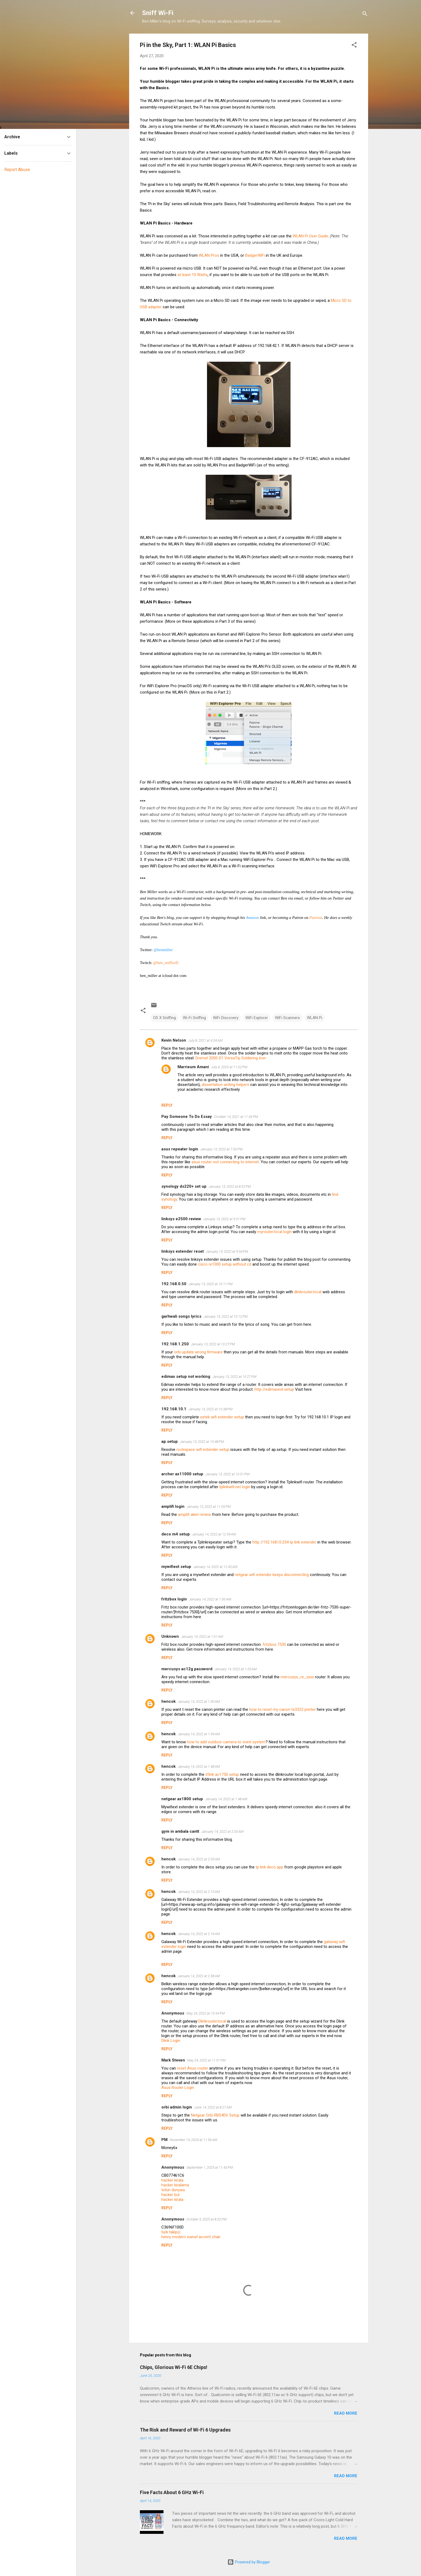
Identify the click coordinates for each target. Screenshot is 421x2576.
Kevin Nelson (173, 1040)
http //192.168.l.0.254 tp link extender (284, 1542)
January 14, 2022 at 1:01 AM (202, 1637)
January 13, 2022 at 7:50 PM (221, 1149)
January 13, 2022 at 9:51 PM (224, 1219)
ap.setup (169, 1441)
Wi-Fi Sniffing (194, 1017)
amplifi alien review (194, 1514)
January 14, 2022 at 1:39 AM (199, 1734)
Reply (166, 1105)
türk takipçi (170, 2232)
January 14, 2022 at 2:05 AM (199, 1859)
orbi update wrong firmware (198, 1352)
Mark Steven (173, 2060)
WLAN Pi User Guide (310, 236)
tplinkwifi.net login (234, 1486)
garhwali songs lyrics (181, 1316)
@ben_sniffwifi (165, 963)
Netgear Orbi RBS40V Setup (215, 2115)
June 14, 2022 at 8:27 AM (213, 2107)
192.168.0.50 (173, 1283)
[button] (354, 46)
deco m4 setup (175, 1534)
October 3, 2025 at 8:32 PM (206, 2219)
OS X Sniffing (164, 1017)
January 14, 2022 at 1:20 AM (236, 1669)
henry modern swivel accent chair (190, 2236)
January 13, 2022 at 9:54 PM (227, 1251)
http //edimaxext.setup (274, 1389)
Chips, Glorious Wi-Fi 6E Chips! (173, 2367)
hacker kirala (172, 2180)
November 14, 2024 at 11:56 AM (193, 2140)
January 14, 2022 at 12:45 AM (215, 1567)
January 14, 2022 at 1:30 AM (199, 1702)
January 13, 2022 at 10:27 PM (213, 1344)
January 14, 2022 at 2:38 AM (199, 1976)
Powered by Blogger (248, 2562)
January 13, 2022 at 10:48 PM (202, 1442)
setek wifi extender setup (222, 1417)
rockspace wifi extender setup (202, 1449)
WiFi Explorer (256, 1017)
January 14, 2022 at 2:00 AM (222, 1831)
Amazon (252, 917)
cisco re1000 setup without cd (224, 1264)
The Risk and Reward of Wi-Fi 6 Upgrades (185, 2430)
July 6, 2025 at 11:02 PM (229, 1067)
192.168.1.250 (175, 1344)
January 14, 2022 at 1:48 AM (199, 1767)
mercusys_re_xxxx (297, 1677)
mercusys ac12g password (186, 1668)
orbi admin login (176, 2107)
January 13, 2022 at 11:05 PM (209, 1507)
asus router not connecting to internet (225, 1162)
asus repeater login (179, 1149)
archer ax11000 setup (182, 1474)
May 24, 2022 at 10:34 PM (205, 2013)
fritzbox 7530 (274, 1644)
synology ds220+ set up (183, 1186)
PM (164, 2139)
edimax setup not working (185, 1376)
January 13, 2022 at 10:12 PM (226, 1316)
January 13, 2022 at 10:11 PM (210, 1284)
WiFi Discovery (225, 1017)
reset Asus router (192, 2068)
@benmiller (163, 950)
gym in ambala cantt (180, 1831)
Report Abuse (17, 169)
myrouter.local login (274, 1231)
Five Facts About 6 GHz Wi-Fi (172, 2492)
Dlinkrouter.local (212, 2021)
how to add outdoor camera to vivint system (226, 1742)
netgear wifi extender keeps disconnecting (272, 1574)
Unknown (170, 1636)
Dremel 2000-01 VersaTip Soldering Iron (230, 1058)
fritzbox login (174, 1599)
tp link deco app (269, 1867)
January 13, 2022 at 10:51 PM (227, 1474)
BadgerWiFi (255, 255)
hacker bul (170, 2194)
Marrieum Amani (193, 1066)
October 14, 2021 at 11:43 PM (236, 1117)
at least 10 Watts (192, 274)
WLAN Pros (209, 255)
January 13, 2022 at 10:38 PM (210, 1409)
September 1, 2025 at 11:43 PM (209, 2167)
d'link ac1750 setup (222, 1774)
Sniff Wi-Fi (157, 13)
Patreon (315, 917)
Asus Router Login (177, 2087)
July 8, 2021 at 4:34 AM (205, 1040)
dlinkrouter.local (307, 1291)
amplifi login (172, 1506)
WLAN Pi (314, 1017)
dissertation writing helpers (225, 1084)
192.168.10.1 (173, 1409)
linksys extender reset (182, 1251)
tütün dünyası (173, 2189)
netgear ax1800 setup (182, 1798)
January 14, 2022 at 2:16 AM (199, 1934)
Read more (345, 2413)
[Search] (365, 14)
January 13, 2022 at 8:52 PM (230, 1186)
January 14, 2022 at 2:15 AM (199, 1892)
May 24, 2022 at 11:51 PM (206, 2060)
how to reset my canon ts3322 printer (282, 1709)
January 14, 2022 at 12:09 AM (214, 1534)
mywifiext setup (176, 1566)
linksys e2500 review (181, 1218)
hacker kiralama (175, 2185)
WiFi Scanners (287, 1017)
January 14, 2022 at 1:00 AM (210, 1599)
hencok (168, 1701)
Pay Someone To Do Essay (186, 1116)
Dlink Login (170, 2040)
